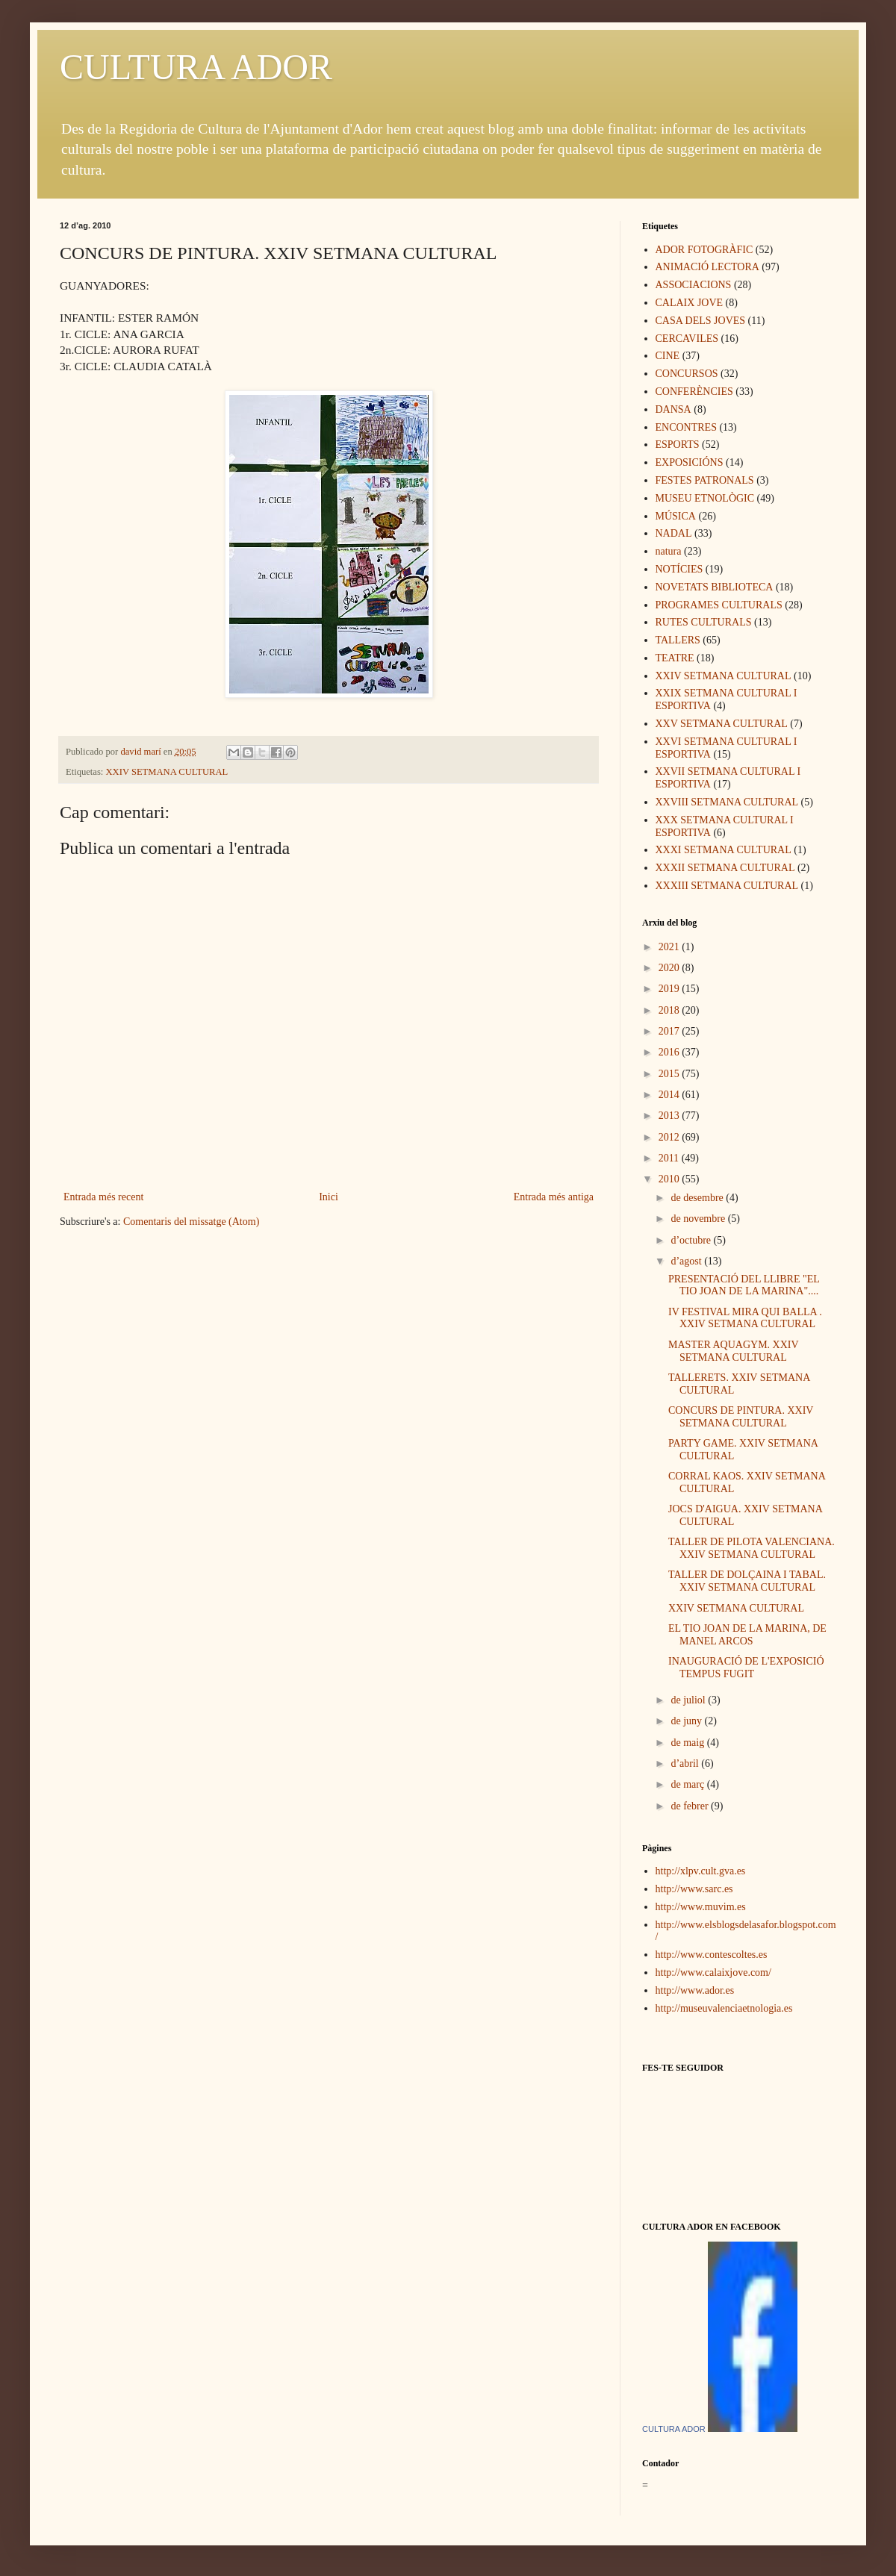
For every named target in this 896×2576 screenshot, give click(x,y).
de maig (688, 1742)
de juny (687, 1721)
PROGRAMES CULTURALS (719, 605)
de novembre (699, 1218)
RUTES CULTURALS (704, 622)
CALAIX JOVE (690, 302)
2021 (670, 946)
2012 (670, 1137)
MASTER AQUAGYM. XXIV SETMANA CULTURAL (733, 1351)
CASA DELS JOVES (701, 320)
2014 (670, 1094)
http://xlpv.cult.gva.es (701, 1871)
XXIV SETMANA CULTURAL (167, 772)
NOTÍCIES (679, 569)
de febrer (691, 1806)
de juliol (689, 1700)
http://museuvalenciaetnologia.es (724, 2008)
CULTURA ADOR (196, 67)
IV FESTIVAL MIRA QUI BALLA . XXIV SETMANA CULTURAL (745, 1318)
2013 (670, 1115)
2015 (670, 1073)
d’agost (687, 1261)
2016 (670, 1052)
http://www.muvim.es (701, 1906)
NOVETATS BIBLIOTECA (715, 587)
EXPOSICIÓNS (690, 462)
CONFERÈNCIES (694, 391)
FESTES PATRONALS (705, 480)
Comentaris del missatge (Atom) (191, 1221)
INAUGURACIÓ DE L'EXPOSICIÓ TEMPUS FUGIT (746, 1668)
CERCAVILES (687, 338)
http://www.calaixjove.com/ (713, 1972)
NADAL (674, 533)
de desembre (698, 1197)
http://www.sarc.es (694, 1888)
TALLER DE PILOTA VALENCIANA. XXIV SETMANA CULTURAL (751, 1548)
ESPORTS (678, 444)
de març (688, 1784)
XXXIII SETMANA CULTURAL (727, 885)
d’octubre (692, 1240)
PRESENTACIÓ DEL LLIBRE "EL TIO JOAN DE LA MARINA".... (743, 1285)
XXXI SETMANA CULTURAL (723, 849)
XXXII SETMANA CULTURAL (725, 867)
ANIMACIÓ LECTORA (707, 266)
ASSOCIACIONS (694, 284)
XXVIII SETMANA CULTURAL (727, 802)
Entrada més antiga (554, 1197)
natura (669, 551)
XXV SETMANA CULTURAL (722, 723)
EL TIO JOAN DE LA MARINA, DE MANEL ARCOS (747, 1635)
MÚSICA (676, 516)
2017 (670, 1031)
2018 (670, 1010)
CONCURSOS (687, 373)
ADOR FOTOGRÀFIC (704, 249)
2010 (670, 1179)
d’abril (686, 1763)
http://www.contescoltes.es (712, 1954)
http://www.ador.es (695, 1990)
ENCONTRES (686, 427)
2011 (670, 1158)
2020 (670, 967)
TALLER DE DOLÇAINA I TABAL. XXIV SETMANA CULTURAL (747, 1581)
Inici (328, 1197)
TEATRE (675, 658)
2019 (670, 988)
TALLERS (678, 640)
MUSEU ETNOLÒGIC (705, 498)
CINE (668, 355)
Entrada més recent (103, 1197)
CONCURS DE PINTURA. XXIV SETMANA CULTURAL (740, 1417)
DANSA (673, 409)
